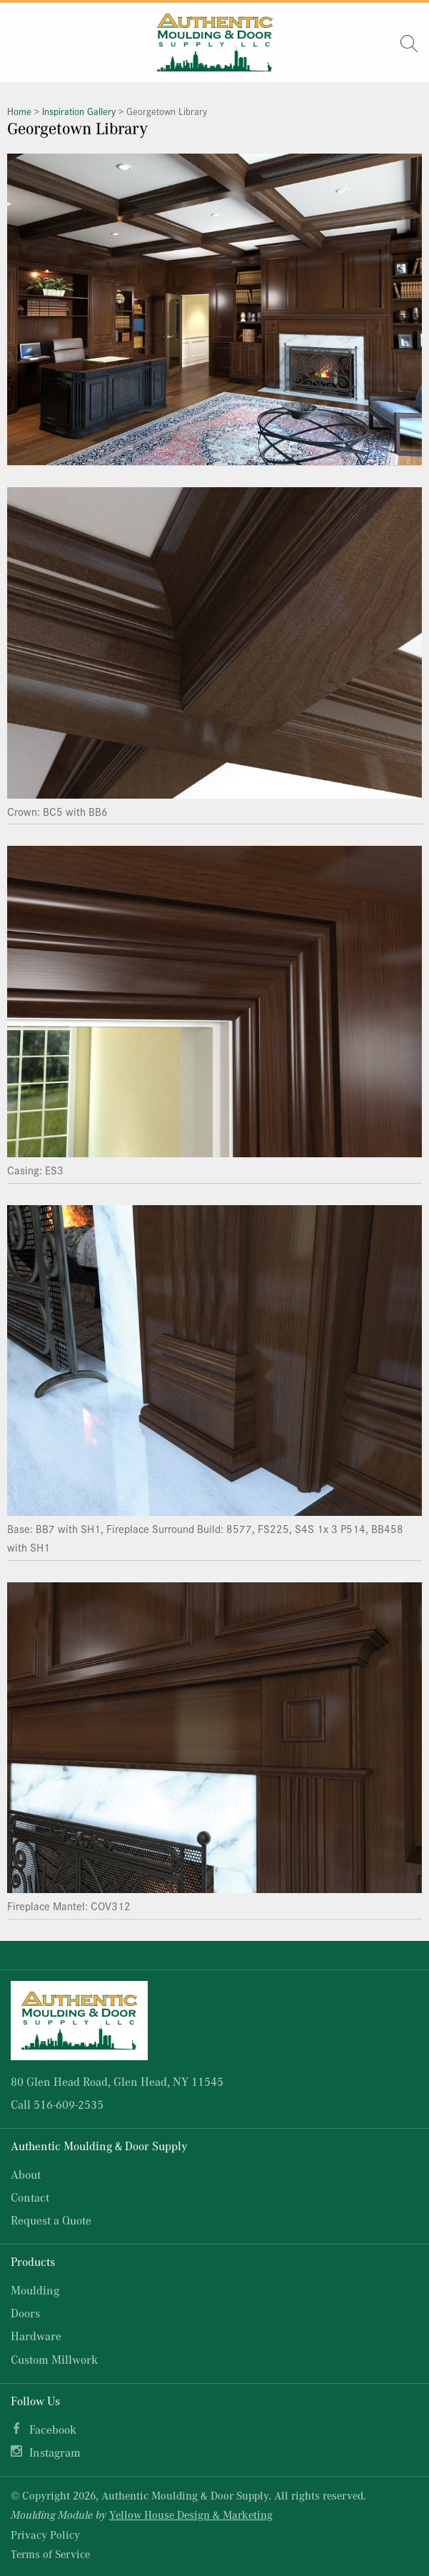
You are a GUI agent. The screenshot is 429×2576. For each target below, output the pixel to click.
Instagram (55, 2452)
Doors (25, 2313)
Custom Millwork (54, 2359)
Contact (30, 2197)
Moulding (35, 2290)
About (26, 2174)
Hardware (36, 2335)
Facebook (52, 2429)
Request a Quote (51, 2220)
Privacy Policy (45, 2534)
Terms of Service (50, 2554)
